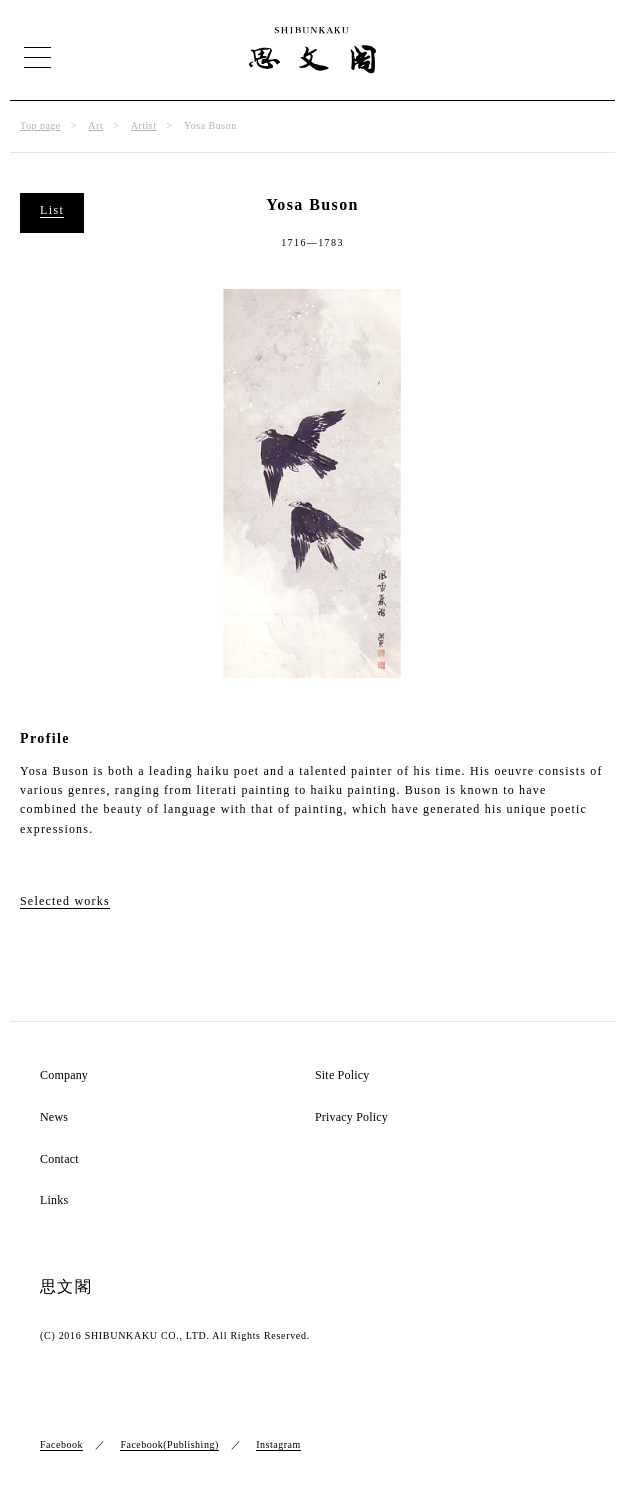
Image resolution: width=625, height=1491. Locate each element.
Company (64, 1075)
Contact (59, 1159)
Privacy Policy (351, 1117)
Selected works (65, 901)
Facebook (61, 1444)
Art (95, 125)
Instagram (278, 1444)
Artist (144, 125)
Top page (40, 125)
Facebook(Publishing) (169, 1444)
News (54, 1117)
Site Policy (342, 1075)
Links (54, 1200)
